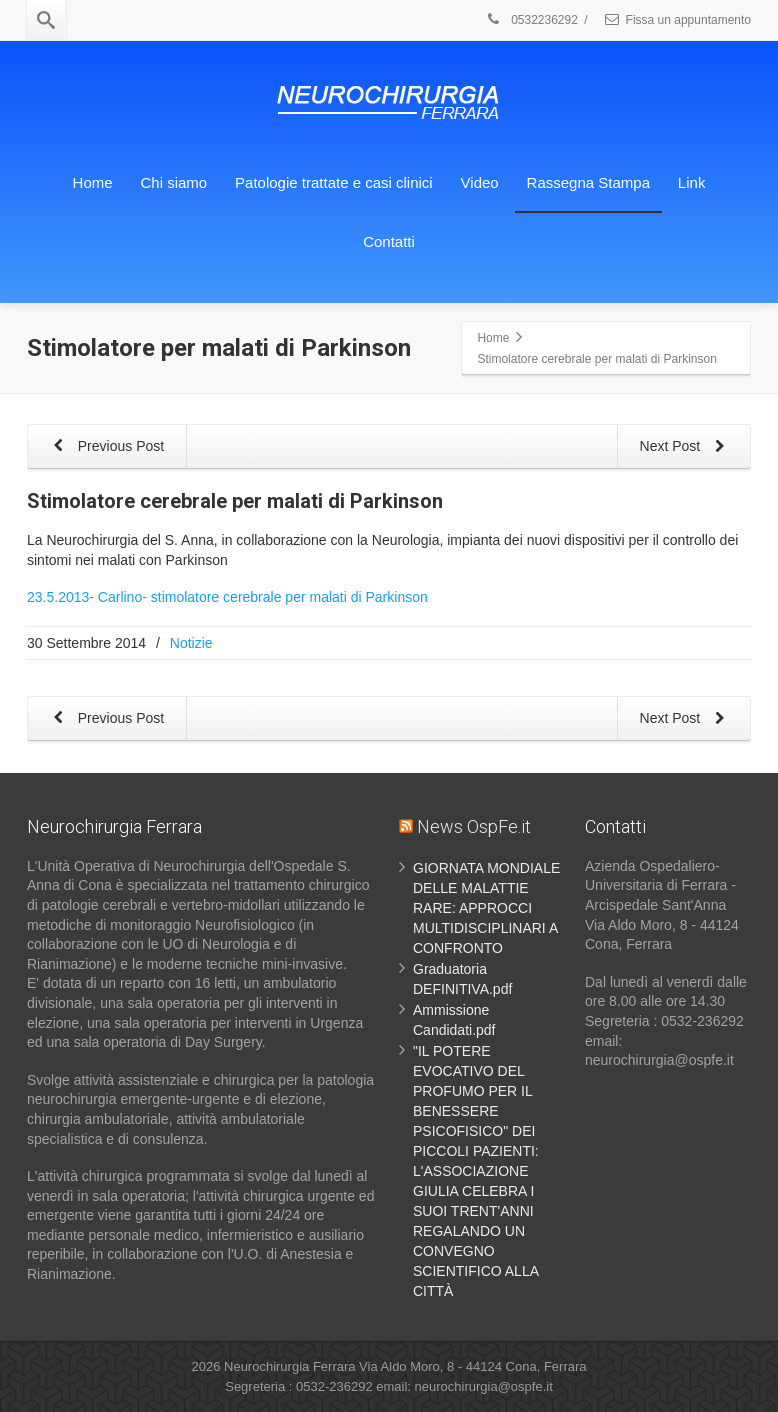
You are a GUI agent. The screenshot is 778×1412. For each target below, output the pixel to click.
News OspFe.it (474, 826)
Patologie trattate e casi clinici (334, 182)
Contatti (389, 241)
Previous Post (105, 447)
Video (480, 182)
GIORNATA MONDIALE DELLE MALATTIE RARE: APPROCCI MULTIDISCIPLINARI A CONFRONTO (486, 908)
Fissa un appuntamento (677, 20)
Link (692, 182)
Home (93, 182)
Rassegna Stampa (588, 182)
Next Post (685, 447)
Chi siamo (174, 182)
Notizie (191, 643)
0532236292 (531, 20)
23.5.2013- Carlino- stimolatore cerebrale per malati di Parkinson (227, 597)
